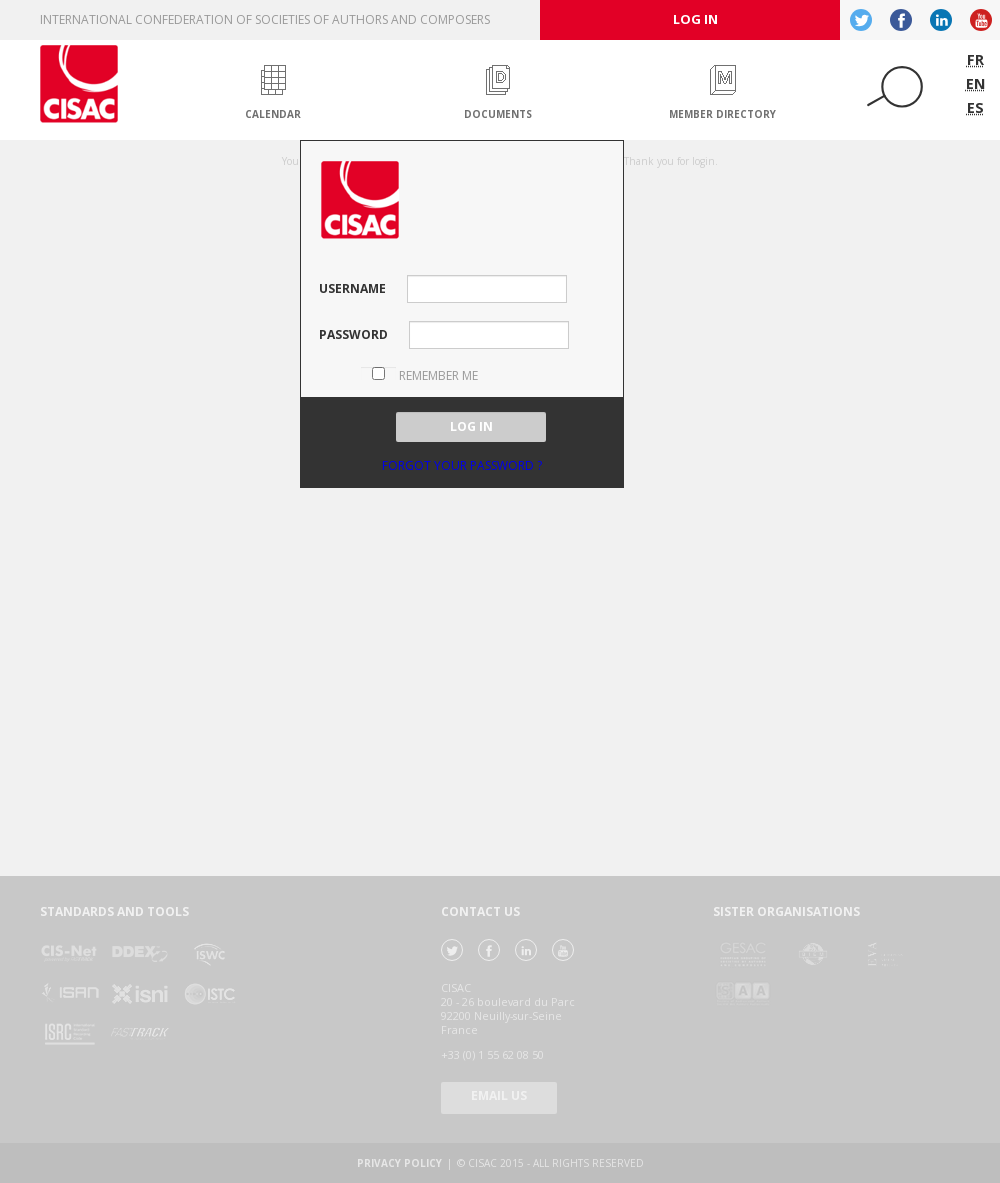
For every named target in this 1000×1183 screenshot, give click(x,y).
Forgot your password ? (462, 465)
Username (352, 288)
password (353, 334)
